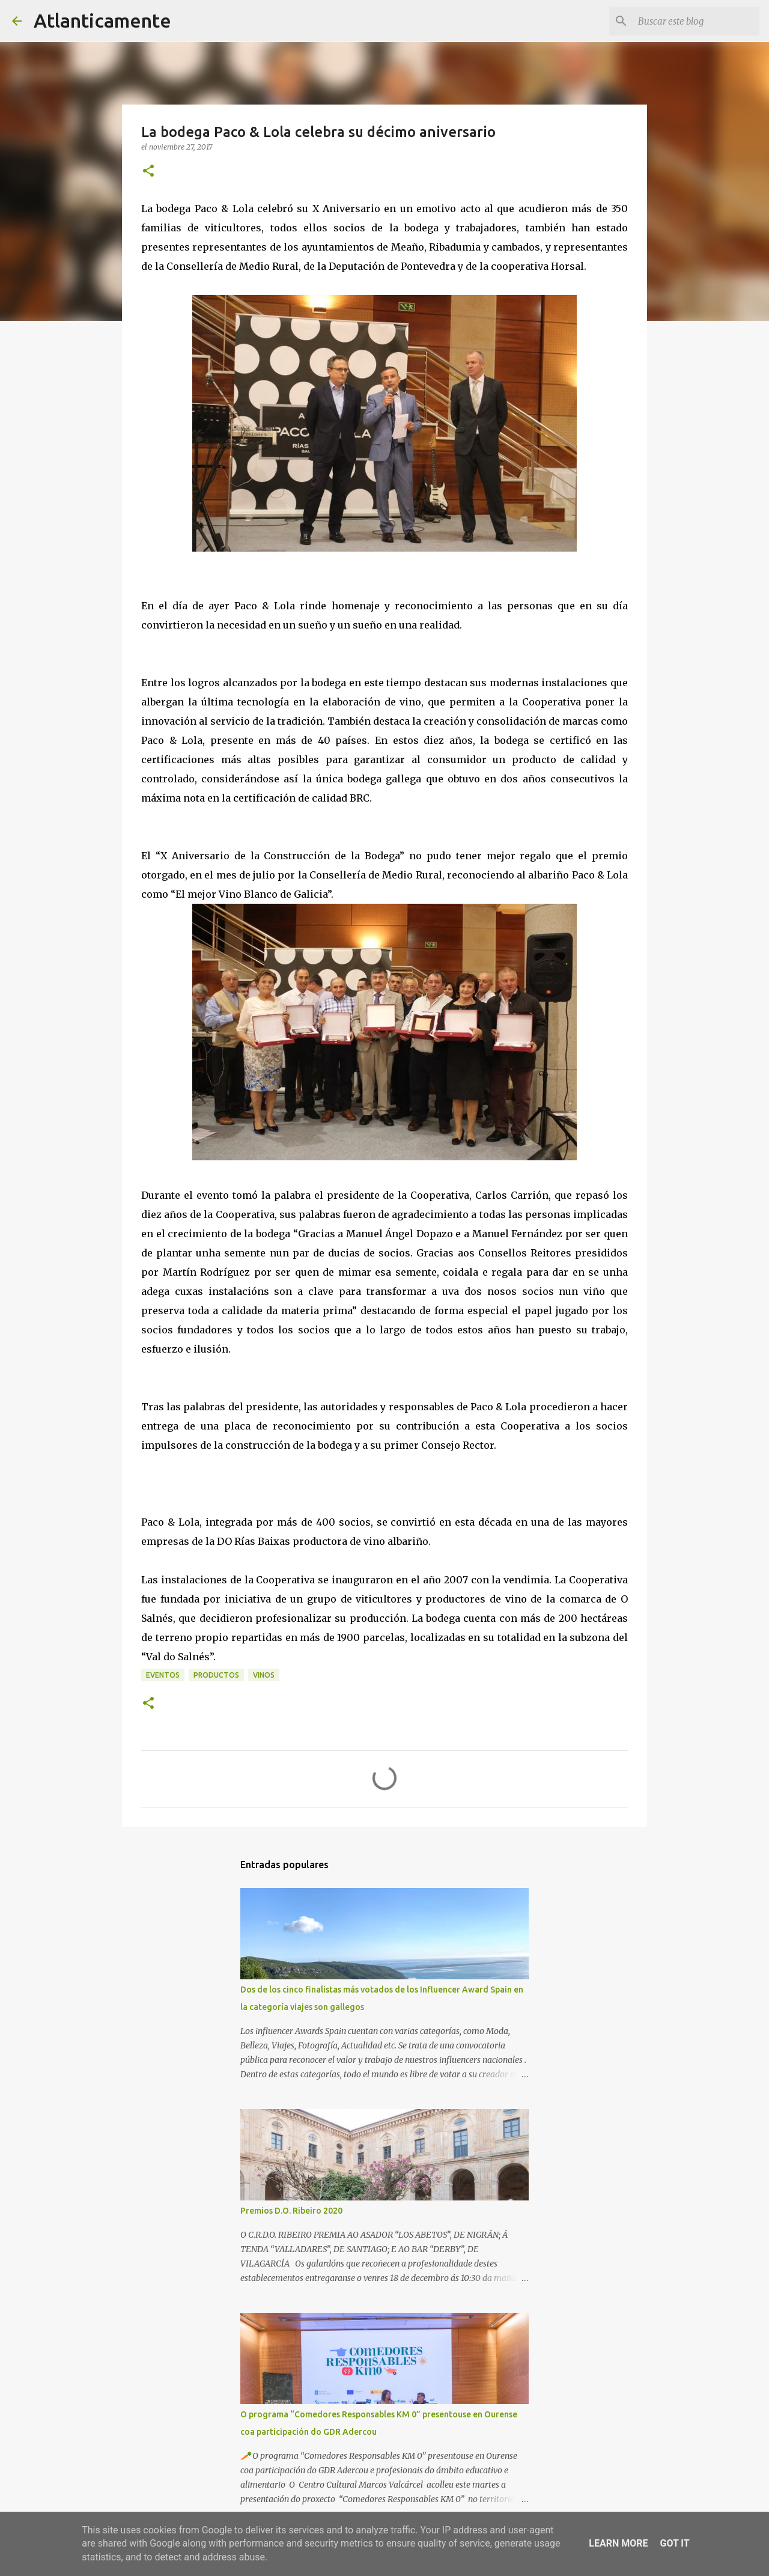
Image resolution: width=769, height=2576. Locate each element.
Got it (674, 2543)
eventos (163, 1675)
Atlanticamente (102, 20)
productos (216, 1675)
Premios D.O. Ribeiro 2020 (291, 2210)
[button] (148, 171)
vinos (264, 1675)
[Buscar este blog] (696, 21)
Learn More (618, 2543)
